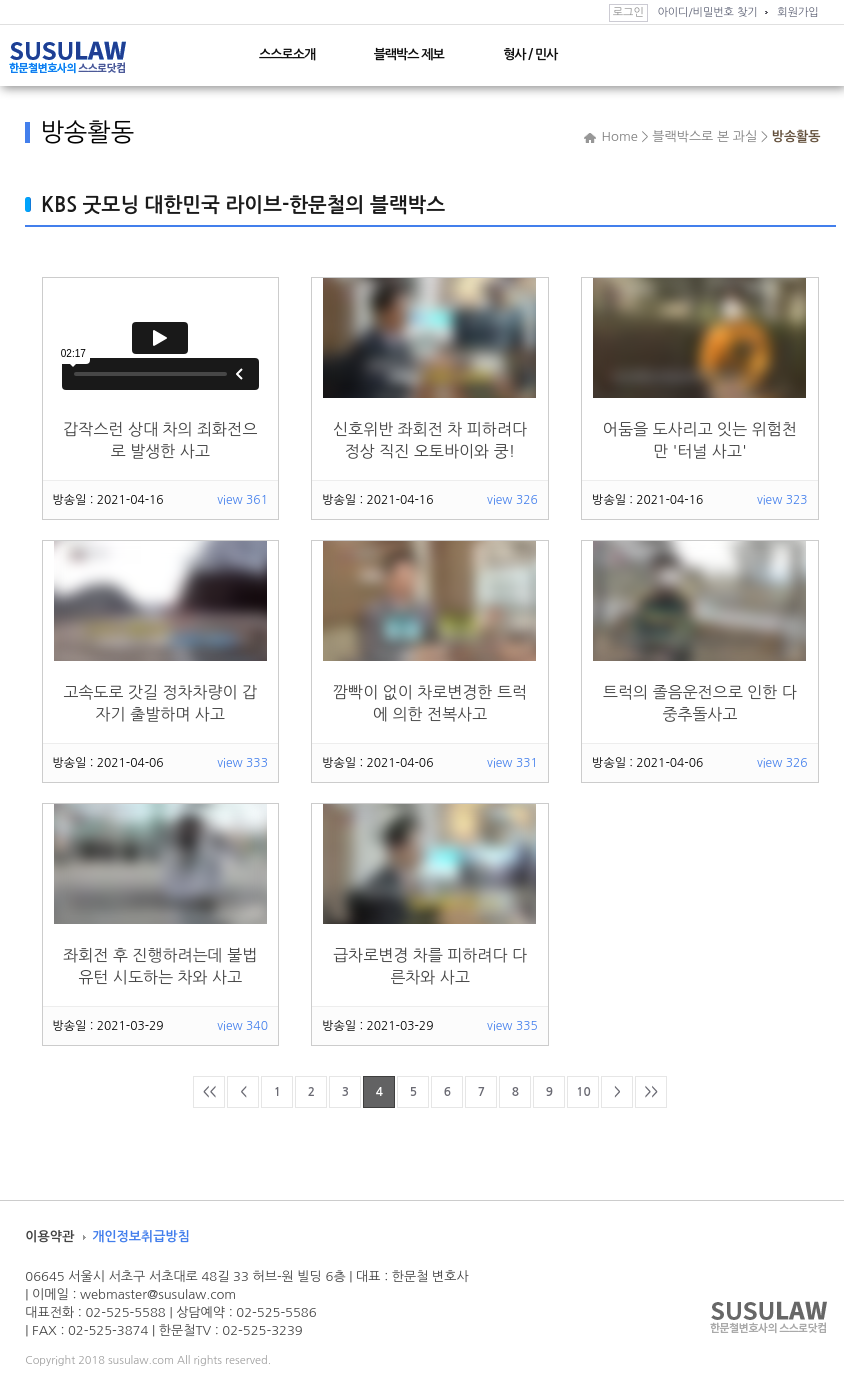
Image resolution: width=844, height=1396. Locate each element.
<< (209, 1092)
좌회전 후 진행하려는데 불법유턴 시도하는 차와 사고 (160, 966)
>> (651, 1092)
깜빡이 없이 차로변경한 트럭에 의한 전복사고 (430, 703)
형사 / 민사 (530, 54)
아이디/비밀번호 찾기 (707, 12)
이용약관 (49, 1236)
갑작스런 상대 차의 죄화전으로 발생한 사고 (160, 440)
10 (583, 1092)
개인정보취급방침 (141, 1236)
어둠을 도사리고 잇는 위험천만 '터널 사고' (700, 440)
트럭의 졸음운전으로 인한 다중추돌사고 (700, 703)
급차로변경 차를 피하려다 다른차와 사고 (430, 966)
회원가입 (797, 12)
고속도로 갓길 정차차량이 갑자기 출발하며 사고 (160, 703)
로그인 (628, 12)
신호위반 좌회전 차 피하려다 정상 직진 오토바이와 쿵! (430, 440)
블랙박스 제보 (409, 54)
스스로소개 (287, 54)
